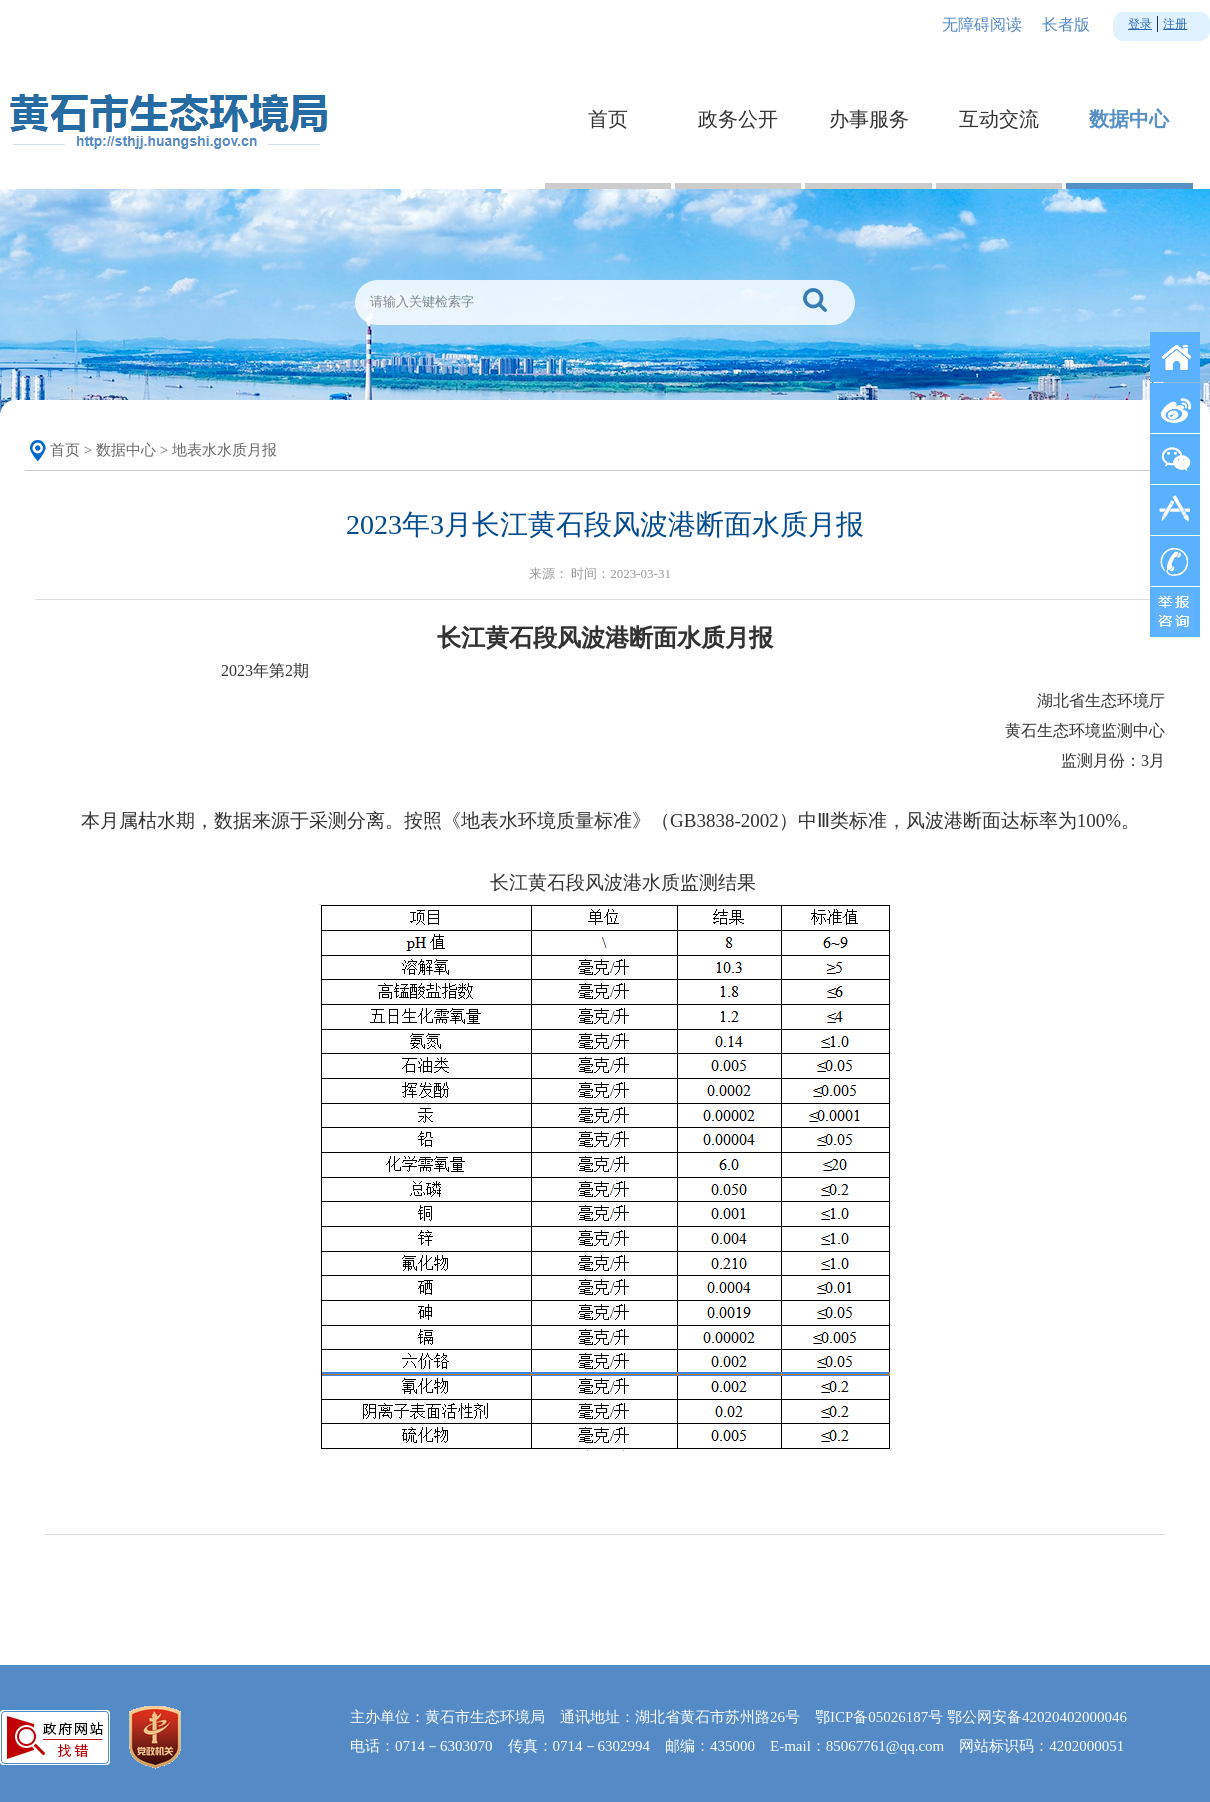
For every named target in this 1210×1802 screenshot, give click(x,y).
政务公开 (738, 119)
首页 (608, 119)
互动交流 (999, 119)
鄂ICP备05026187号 (879, 1717)
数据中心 (1129, 119)
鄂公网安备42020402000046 (1037, 1717)
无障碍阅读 (982, 24)
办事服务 (869, 119)
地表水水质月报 (224, 450)
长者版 (1066, 24)
